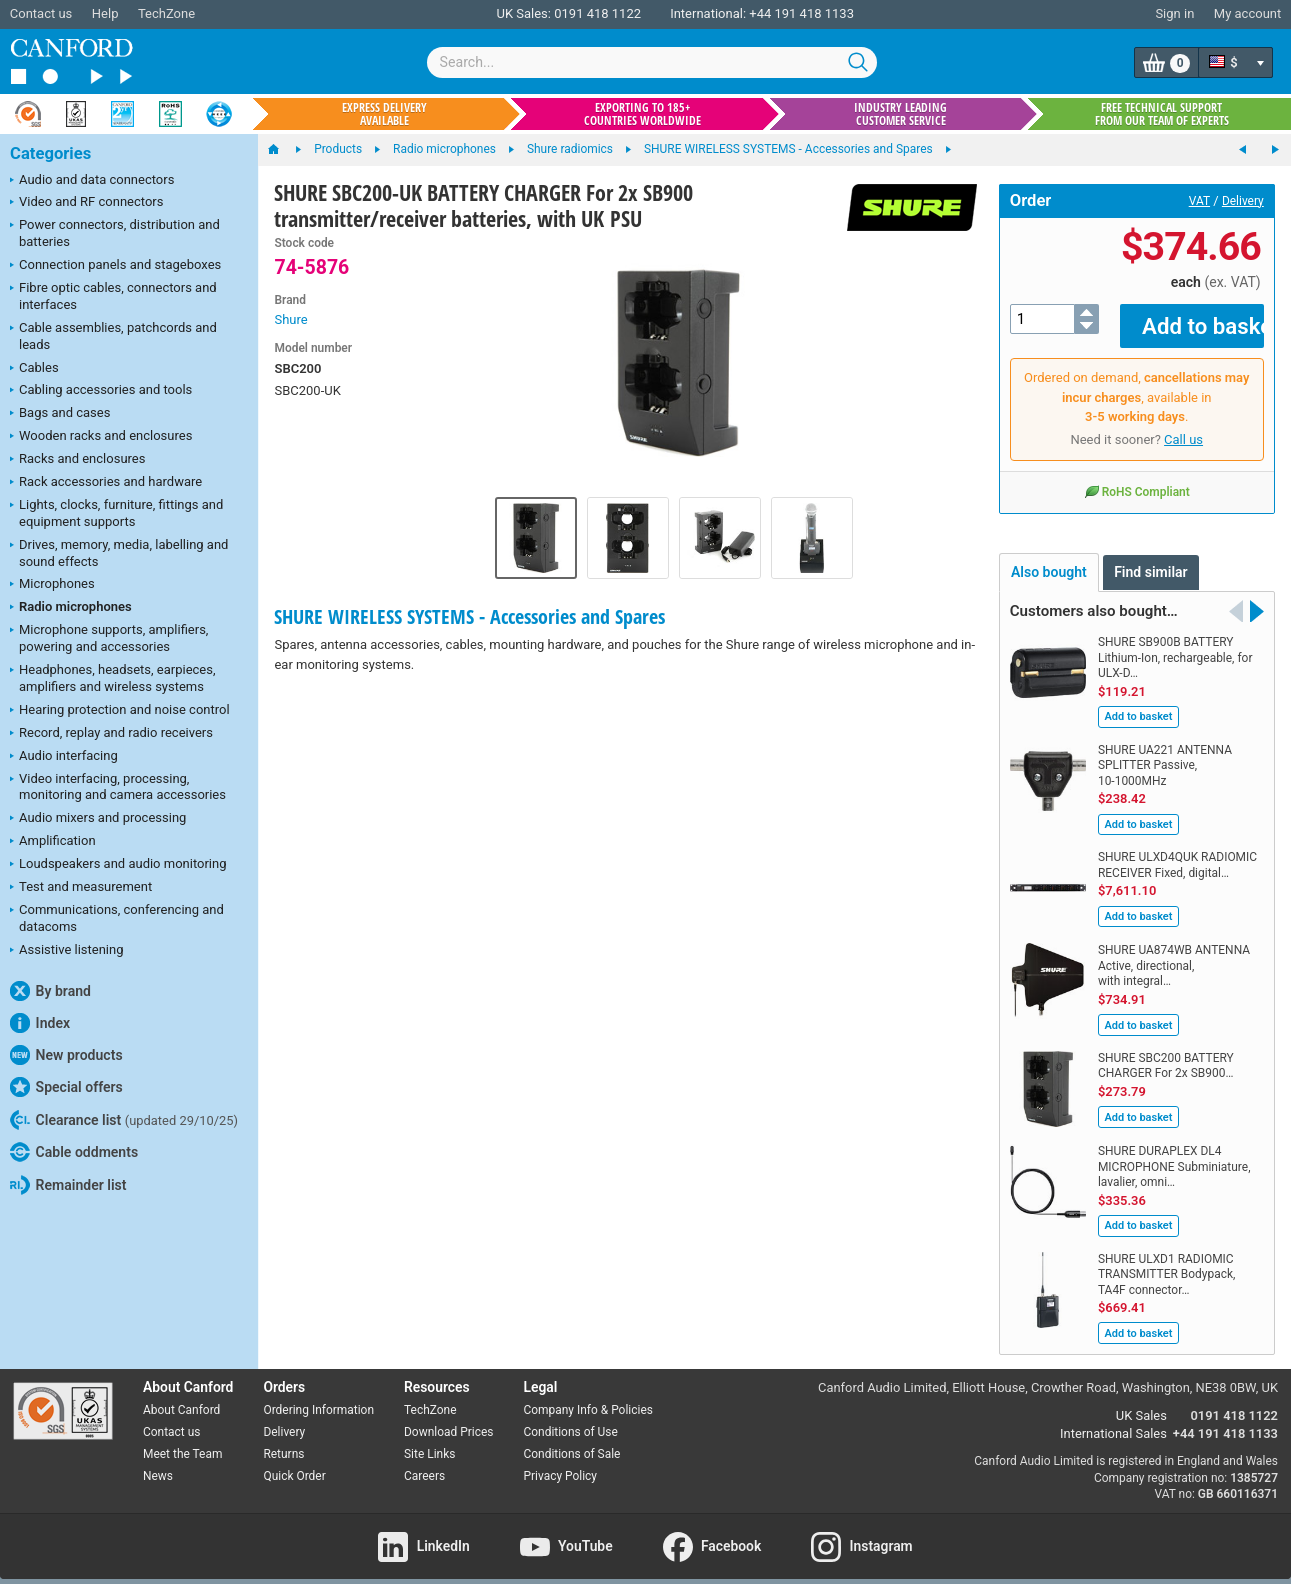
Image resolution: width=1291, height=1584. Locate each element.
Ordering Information (318, 1396)
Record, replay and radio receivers (111, 734)
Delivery (1243, 201)
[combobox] (652, 62)
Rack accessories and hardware (106, 483)
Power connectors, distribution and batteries (115, 233)
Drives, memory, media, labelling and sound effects (119, 553)
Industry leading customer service (900, 114)
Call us (1183, 425)
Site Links (429, 1439)
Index (40, 1023)
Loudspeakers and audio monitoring (118, 865)
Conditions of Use (570, 1418)
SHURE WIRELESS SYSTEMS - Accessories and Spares (469, 616)
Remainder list (68, 1185)
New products (66, 1055)
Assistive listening (67, 951)
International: (708, 13)
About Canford (181, 1396)
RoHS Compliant (1137, 476)
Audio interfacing (64, 757)
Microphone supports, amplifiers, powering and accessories (109, 638)
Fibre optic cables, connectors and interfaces (113, 296)
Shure (290, 319)
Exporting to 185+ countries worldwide (642, 114)
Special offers (66, 1087)
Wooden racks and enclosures (101, 437)
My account (1247, 13)
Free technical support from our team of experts (1162, 114)
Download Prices (448, 1418)
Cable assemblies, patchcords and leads (113, 336)
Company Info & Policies (587, 1396)
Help (105, 13)
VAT (1199, 201)
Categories (50, 153)
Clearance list (124, 1120)
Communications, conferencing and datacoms (117, 918)
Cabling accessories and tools (101, 391)
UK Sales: (523, 13)
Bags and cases (60, 414)
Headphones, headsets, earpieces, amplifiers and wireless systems (113, 678)
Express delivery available (384, 114)
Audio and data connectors (92, 181)
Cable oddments (74, 1152)
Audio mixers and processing (98, 819)
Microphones (52, 585)
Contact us (41, 13)
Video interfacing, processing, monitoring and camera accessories (118, 787)
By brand (50, 991)
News (158, 1461)
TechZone (166, 13)
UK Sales (1141, 1401)
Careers (424, 1461)
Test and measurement (81, 888)
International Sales (1113, 1419)
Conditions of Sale (571, 1439)
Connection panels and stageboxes (115, 266)
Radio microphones (71, 608)
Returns (283, 1439)
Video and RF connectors (86, 203)
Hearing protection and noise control (120, 711)
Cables (34, 369)
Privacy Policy (560, 1461)
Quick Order (294, 1461)
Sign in (1174, 13)
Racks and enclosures (77, 460)
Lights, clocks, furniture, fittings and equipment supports (116, 513)
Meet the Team (182, 1439)
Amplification (53, 842)
